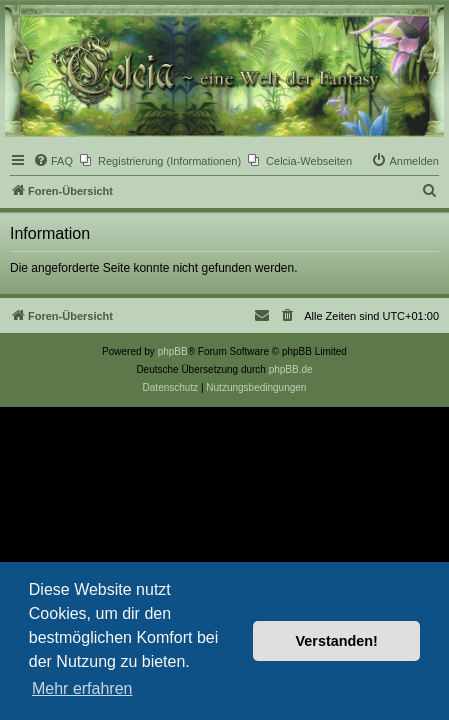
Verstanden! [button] (337, 641)
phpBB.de (291, 369)
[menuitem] (53, 161)
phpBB (173, 351)
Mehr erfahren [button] (82, 688)
